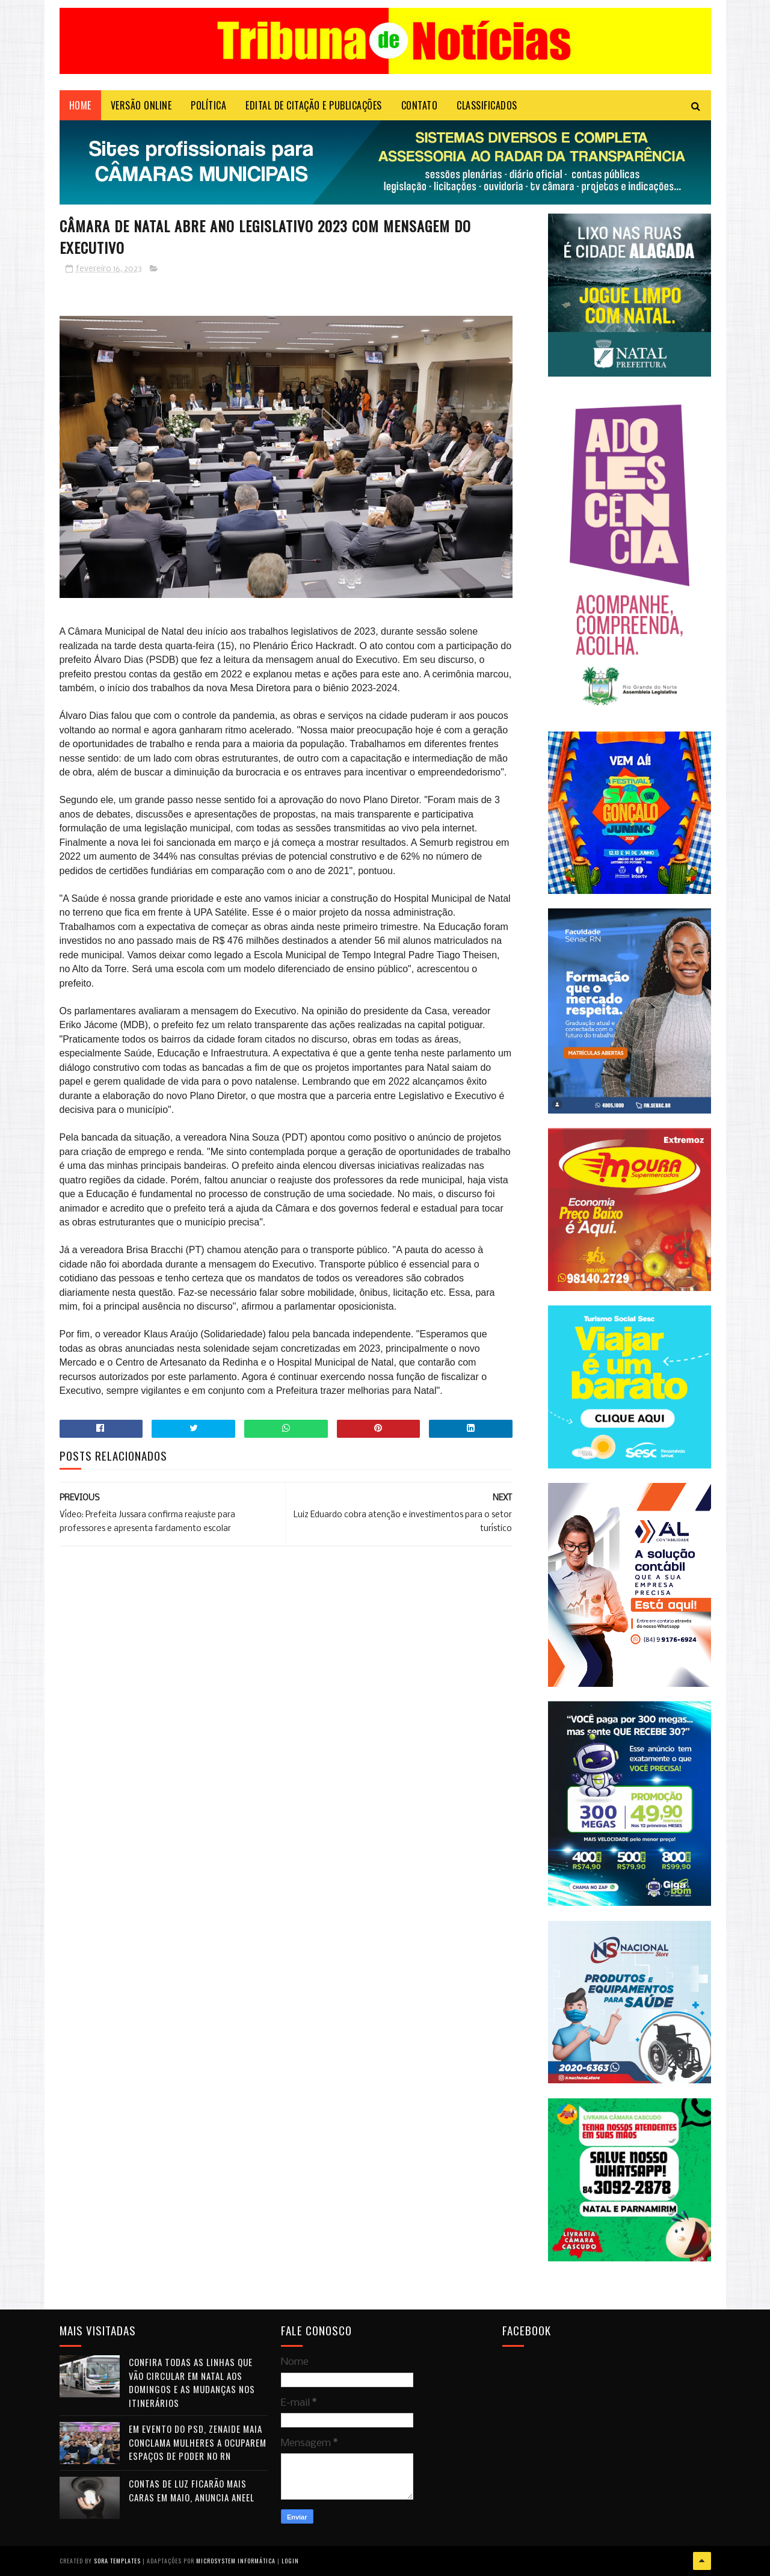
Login (290, 2560)
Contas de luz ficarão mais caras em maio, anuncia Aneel (191, 2490)
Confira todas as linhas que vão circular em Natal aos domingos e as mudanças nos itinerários (192, 2382)
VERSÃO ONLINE (141, 105)
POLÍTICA (208, 105)
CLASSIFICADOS (487, 105)
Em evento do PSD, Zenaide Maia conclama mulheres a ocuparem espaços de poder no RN (197, 2442)
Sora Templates (117, 2560)
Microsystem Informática (236, 2560)
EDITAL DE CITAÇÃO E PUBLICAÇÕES (313, 105)
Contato (419, 105)
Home (80, 105)
